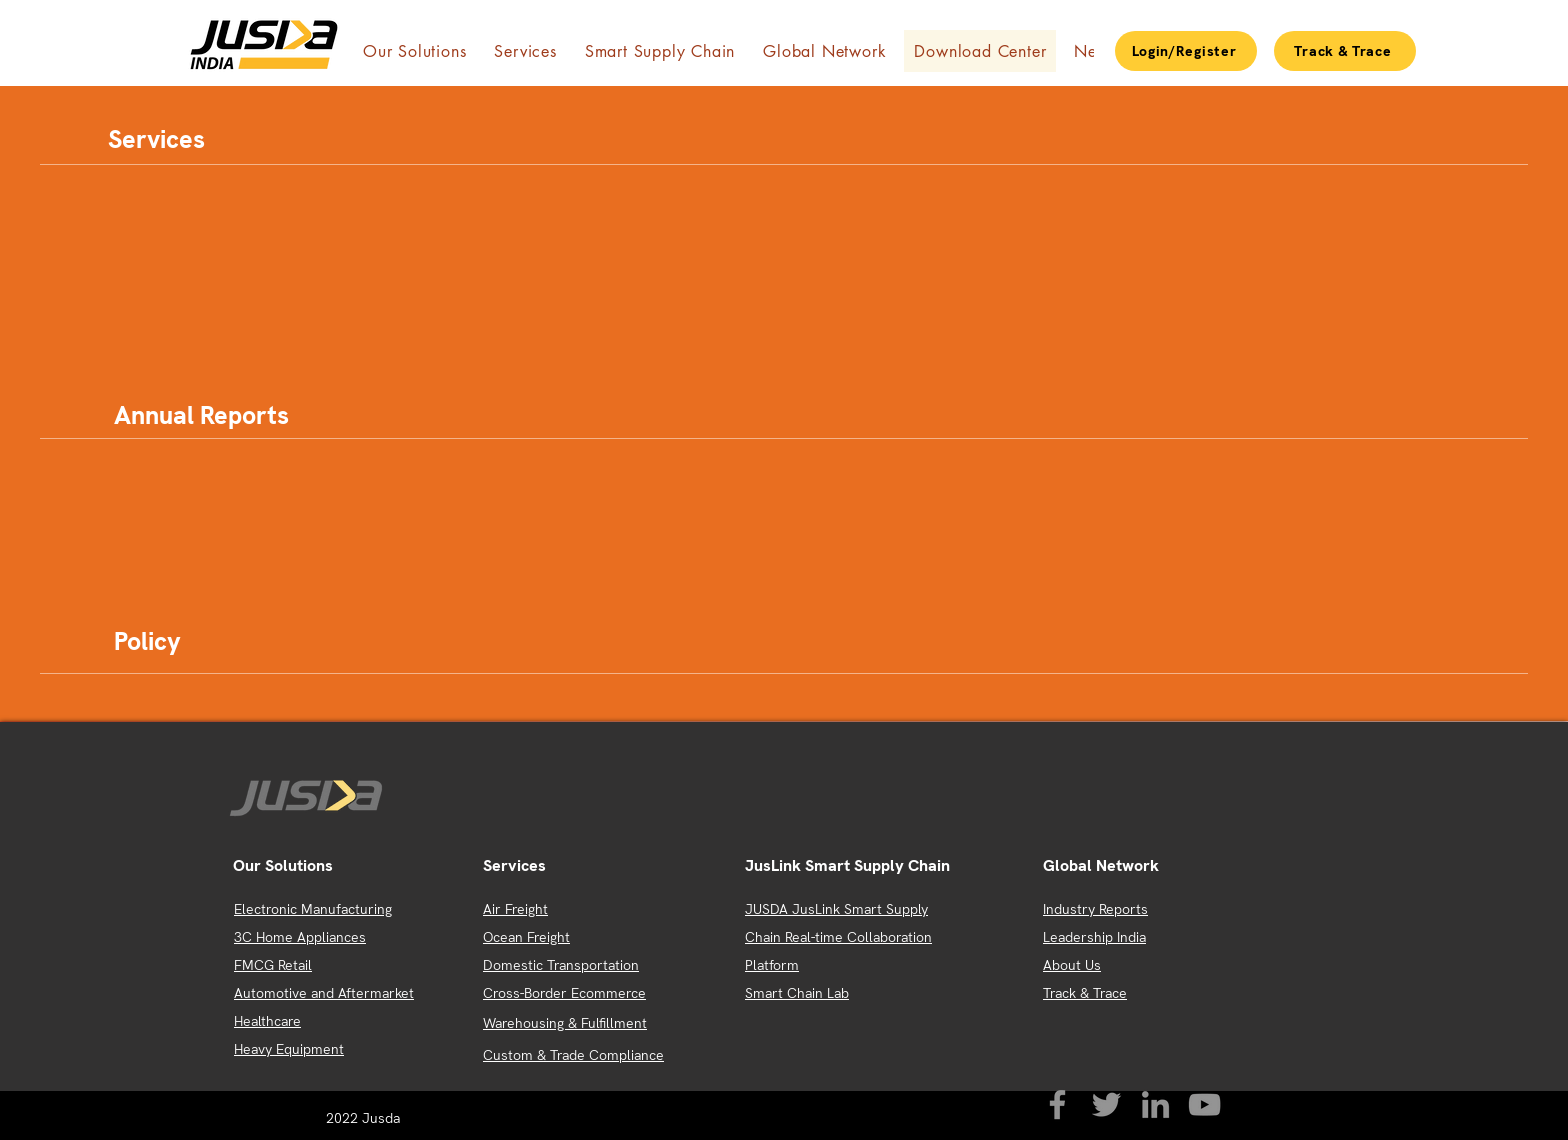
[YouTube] (1204, 1104)
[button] (414, 51)
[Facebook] (1057, 1104)
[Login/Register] (1186, 51)
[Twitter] (1106, 1104)
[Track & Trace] (1345, 51)
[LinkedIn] (1155, 1104)
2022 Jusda (365, 1118)
